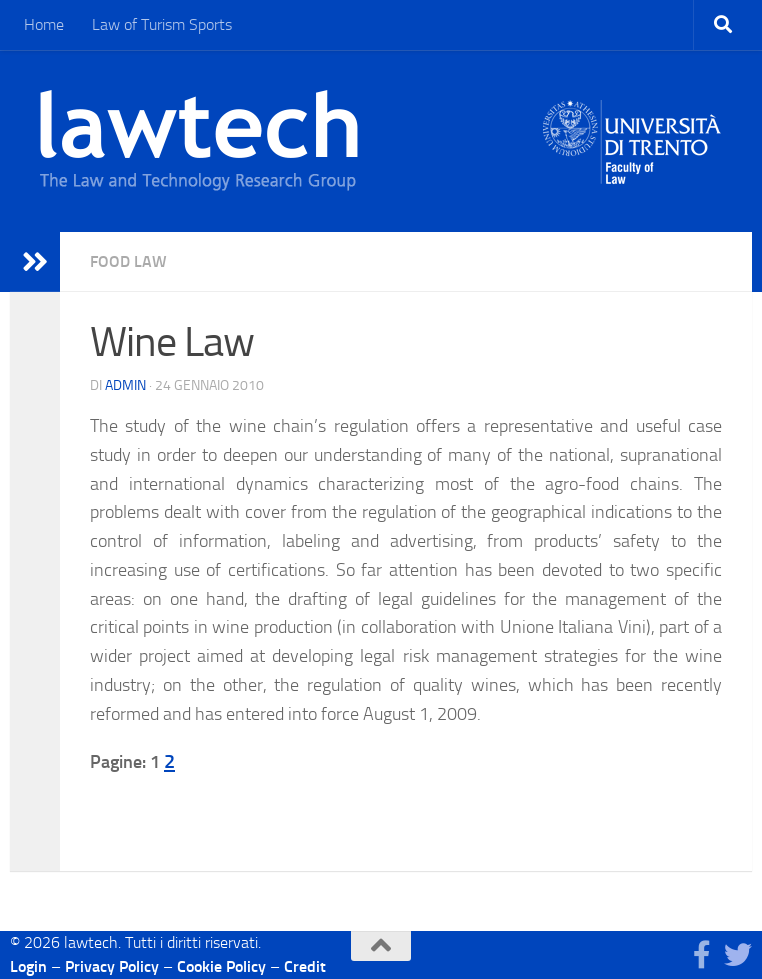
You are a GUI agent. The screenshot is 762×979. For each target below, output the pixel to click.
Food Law (128, 261)
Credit (305, 966)
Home (44, 24)
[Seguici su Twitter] (738, 955)
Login (28, 966)
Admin (125, 385)
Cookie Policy (221, 966)
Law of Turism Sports (162, 24)
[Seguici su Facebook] (702, 955)
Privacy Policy (112, 966)
